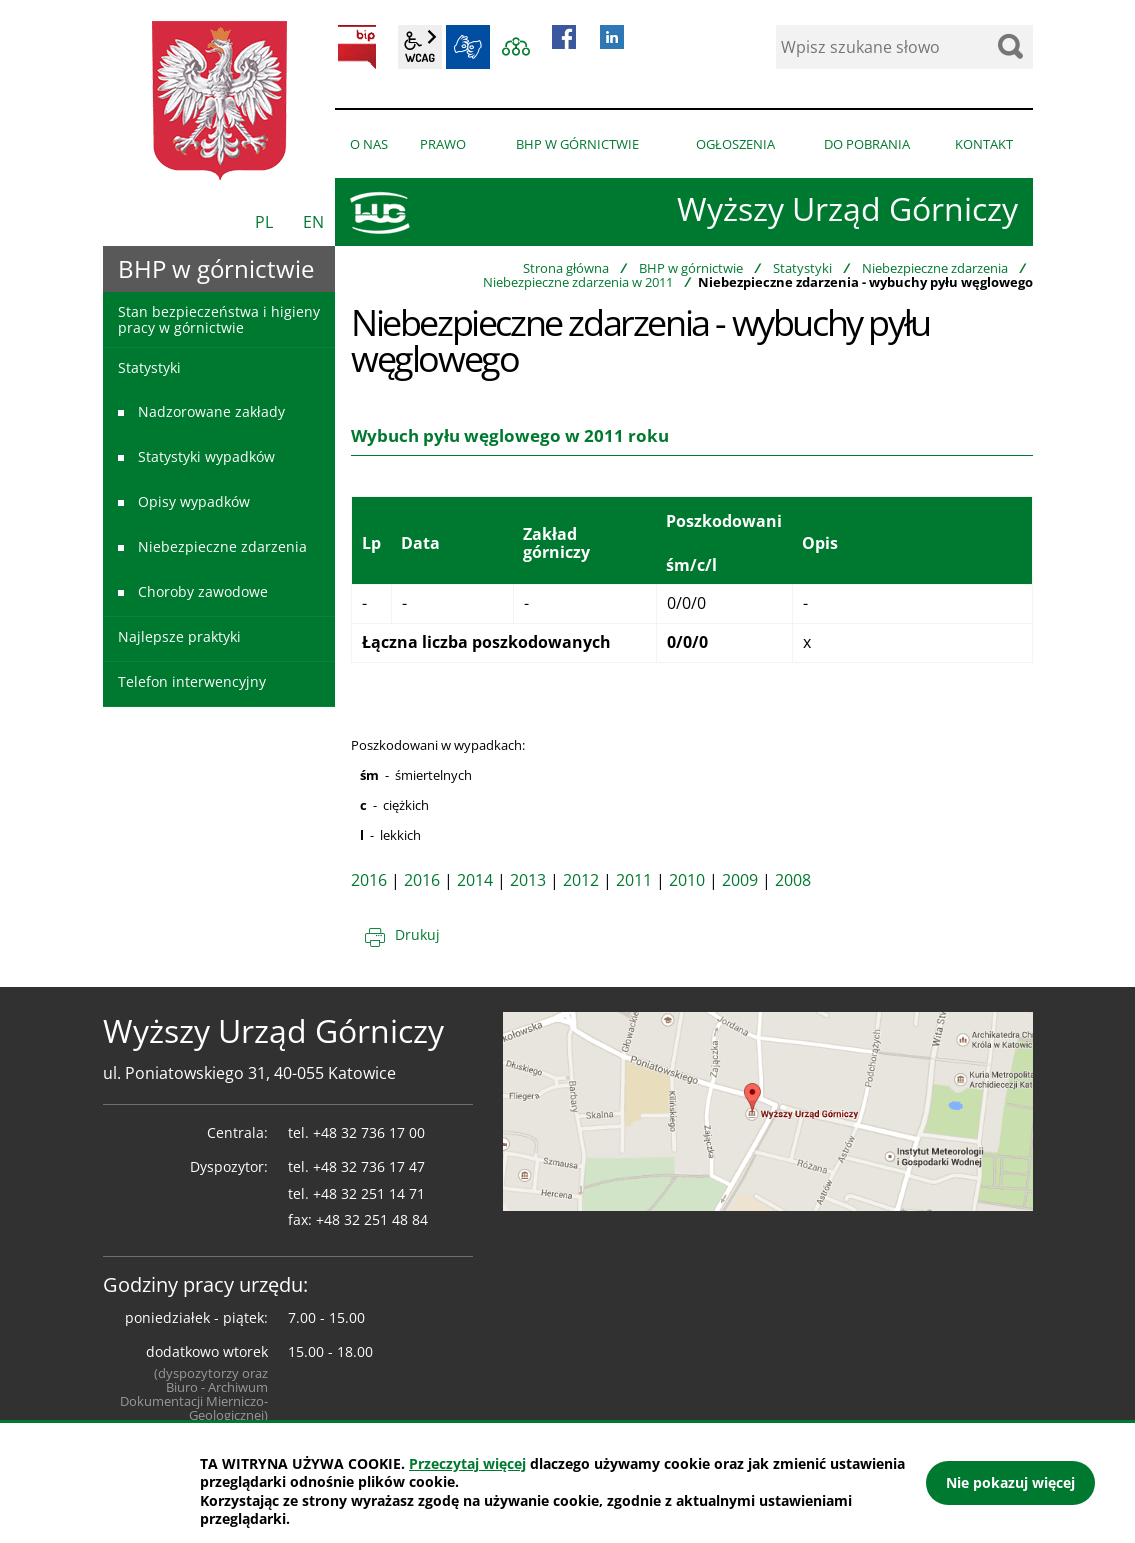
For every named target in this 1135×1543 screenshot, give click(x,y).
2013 (528, 880)
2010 (687, 880)
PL (264, 222)
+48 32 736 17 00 (369, 1132)
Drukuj (417, 934)
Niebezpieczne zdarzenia (935, 268)
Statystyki (802, 268)
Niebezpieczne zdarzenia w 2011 (578, 282)
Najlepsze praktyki (179, 636)
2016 (369, 880)
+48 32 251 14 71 (369, 1193)
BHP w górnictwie (691, 268)
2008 (793, 880)
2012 (581, 880)
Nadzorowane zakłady (211, 411)
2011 (634, 880)
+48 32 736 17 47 (369, 1166)
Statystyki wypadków (206, 456)
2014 (475, 880)
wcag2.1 (420, 47)
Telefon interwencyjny (192, 681)
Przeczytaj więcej (467, 1463)
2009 (740, 880)
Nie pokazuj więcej (1010, 1482)
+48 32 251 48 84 (372, 1219)
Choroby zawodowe (203, 591)
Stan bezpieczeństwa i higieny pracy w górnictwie (219, 319)
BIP (357, 47)
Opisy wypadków (194, 501)
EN (313, 222)
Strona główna (566, 268)
